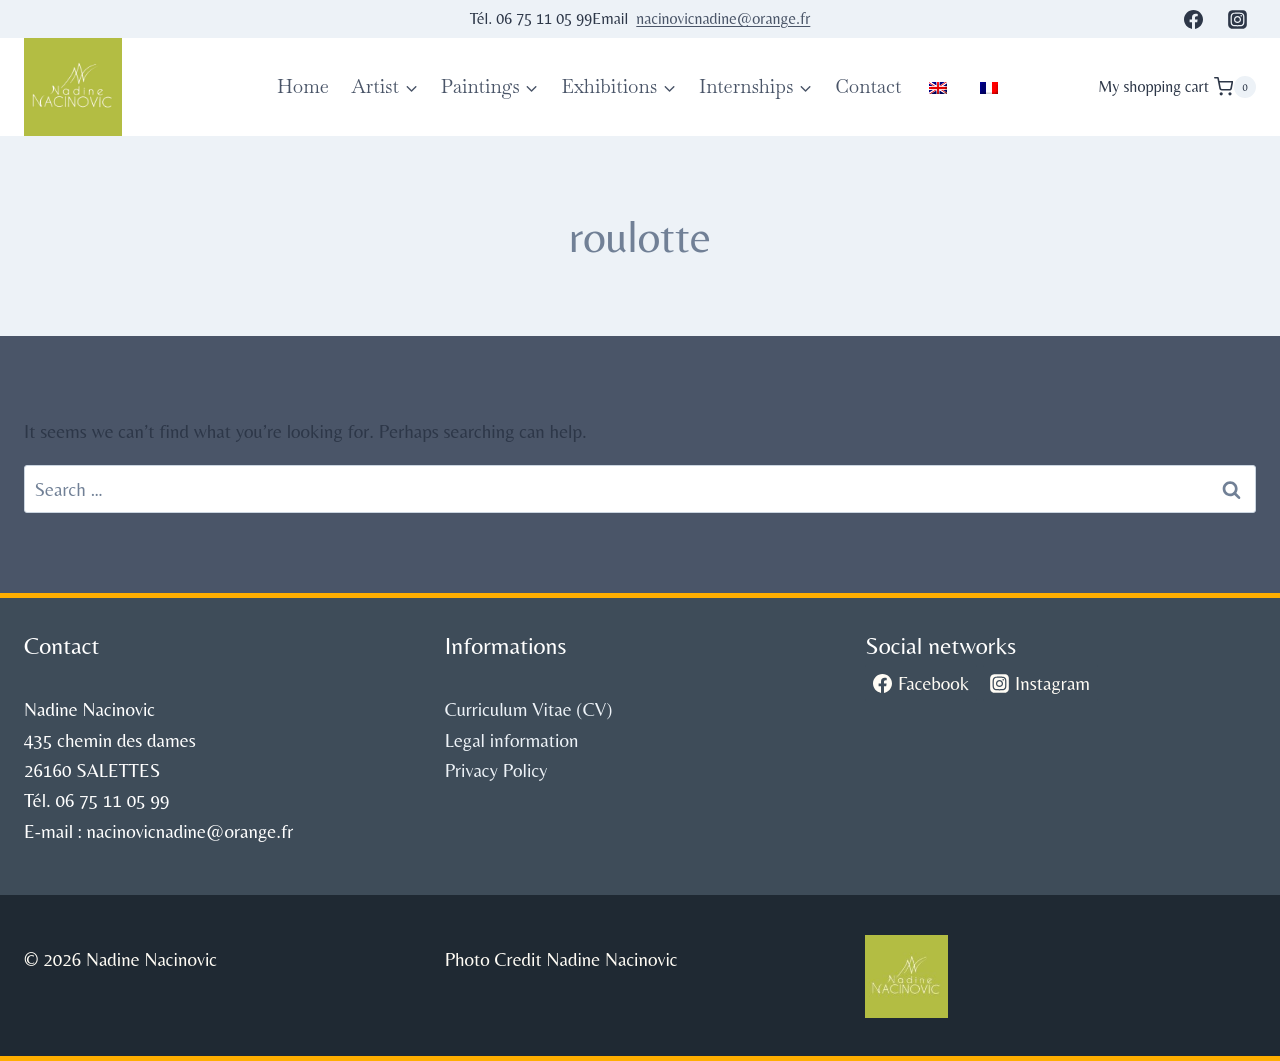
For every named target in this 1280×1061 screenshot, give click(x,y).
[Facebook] (1193, 19)
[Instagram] (1237, 19)
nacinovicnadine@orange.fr (723, 18)
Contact (868, 86)
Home (303, 86)
